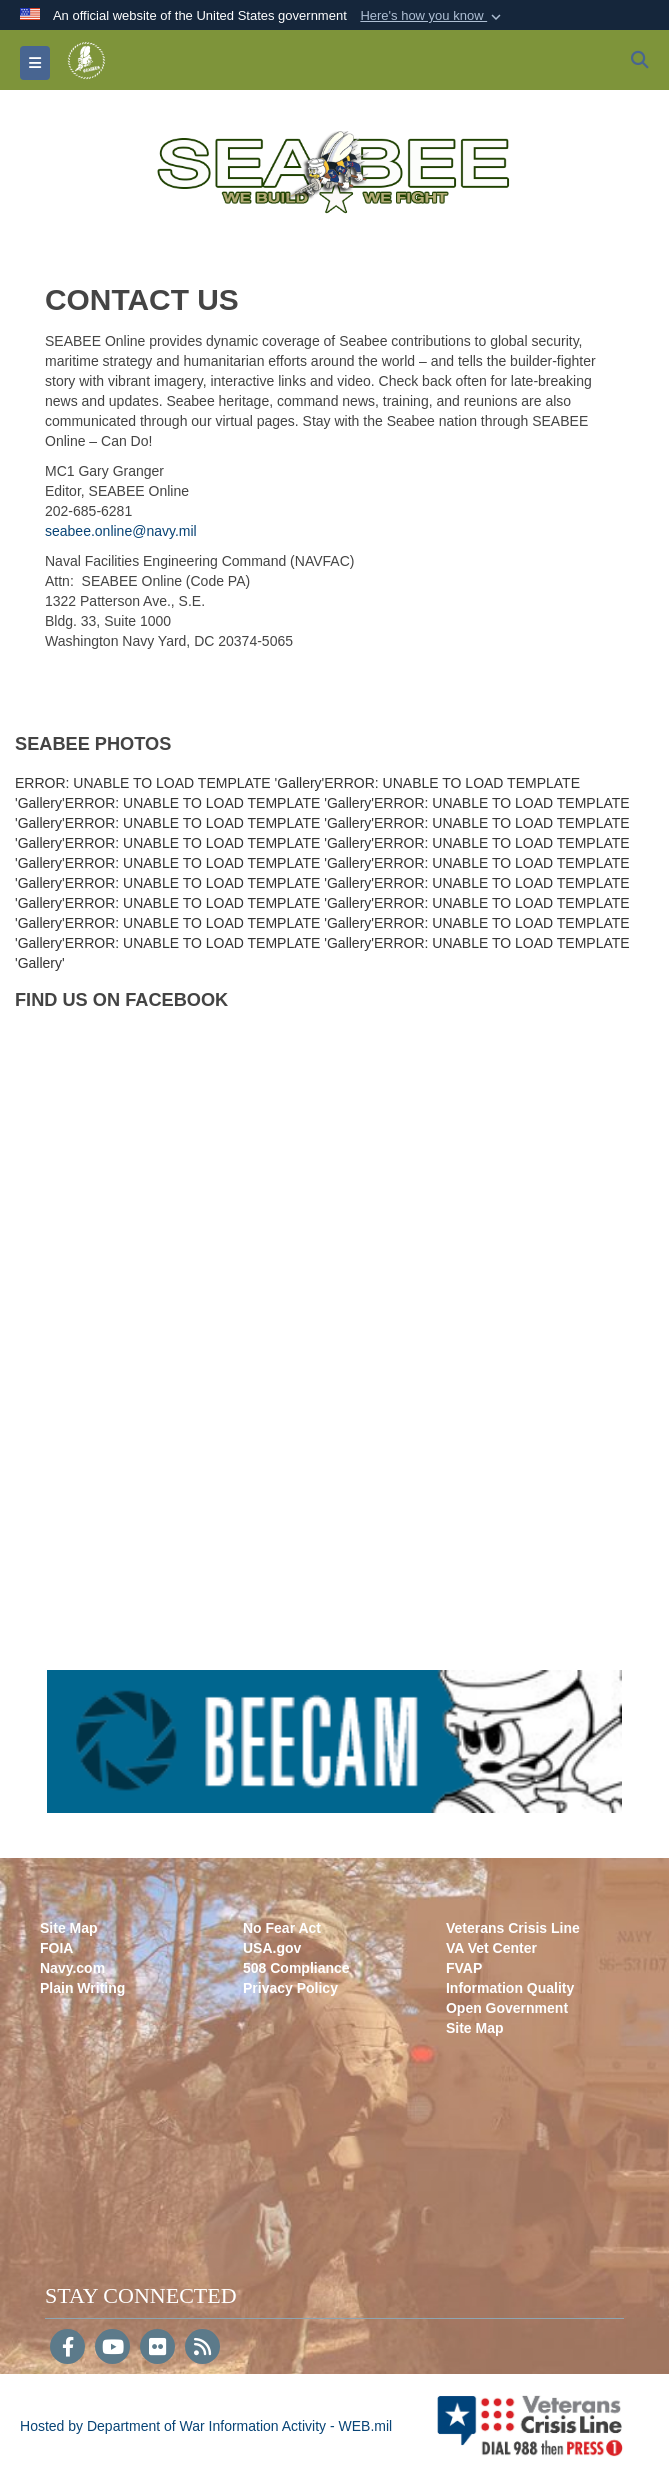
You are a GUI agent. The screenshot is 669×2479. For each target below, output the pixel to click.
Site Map (69, 1928)
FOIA (56, 1948)
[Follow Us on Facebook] (67, 2349)
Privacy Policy (290, 1988)
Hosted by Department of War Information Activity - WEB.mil (206, 2426)
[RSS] (202, 2349)
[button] (432, 16)
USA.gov (272, 1948)
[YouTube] (112, 2349)
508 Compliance (296, 1968)
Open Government (507, 2008)
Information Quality (510, 1988)
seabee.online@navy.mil (121, 531)
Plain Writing (82, 1988)
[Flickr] (157, 2349)
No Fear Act (282, 1928)
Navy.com (72, 1968)
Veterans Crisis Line (513, 1928)
